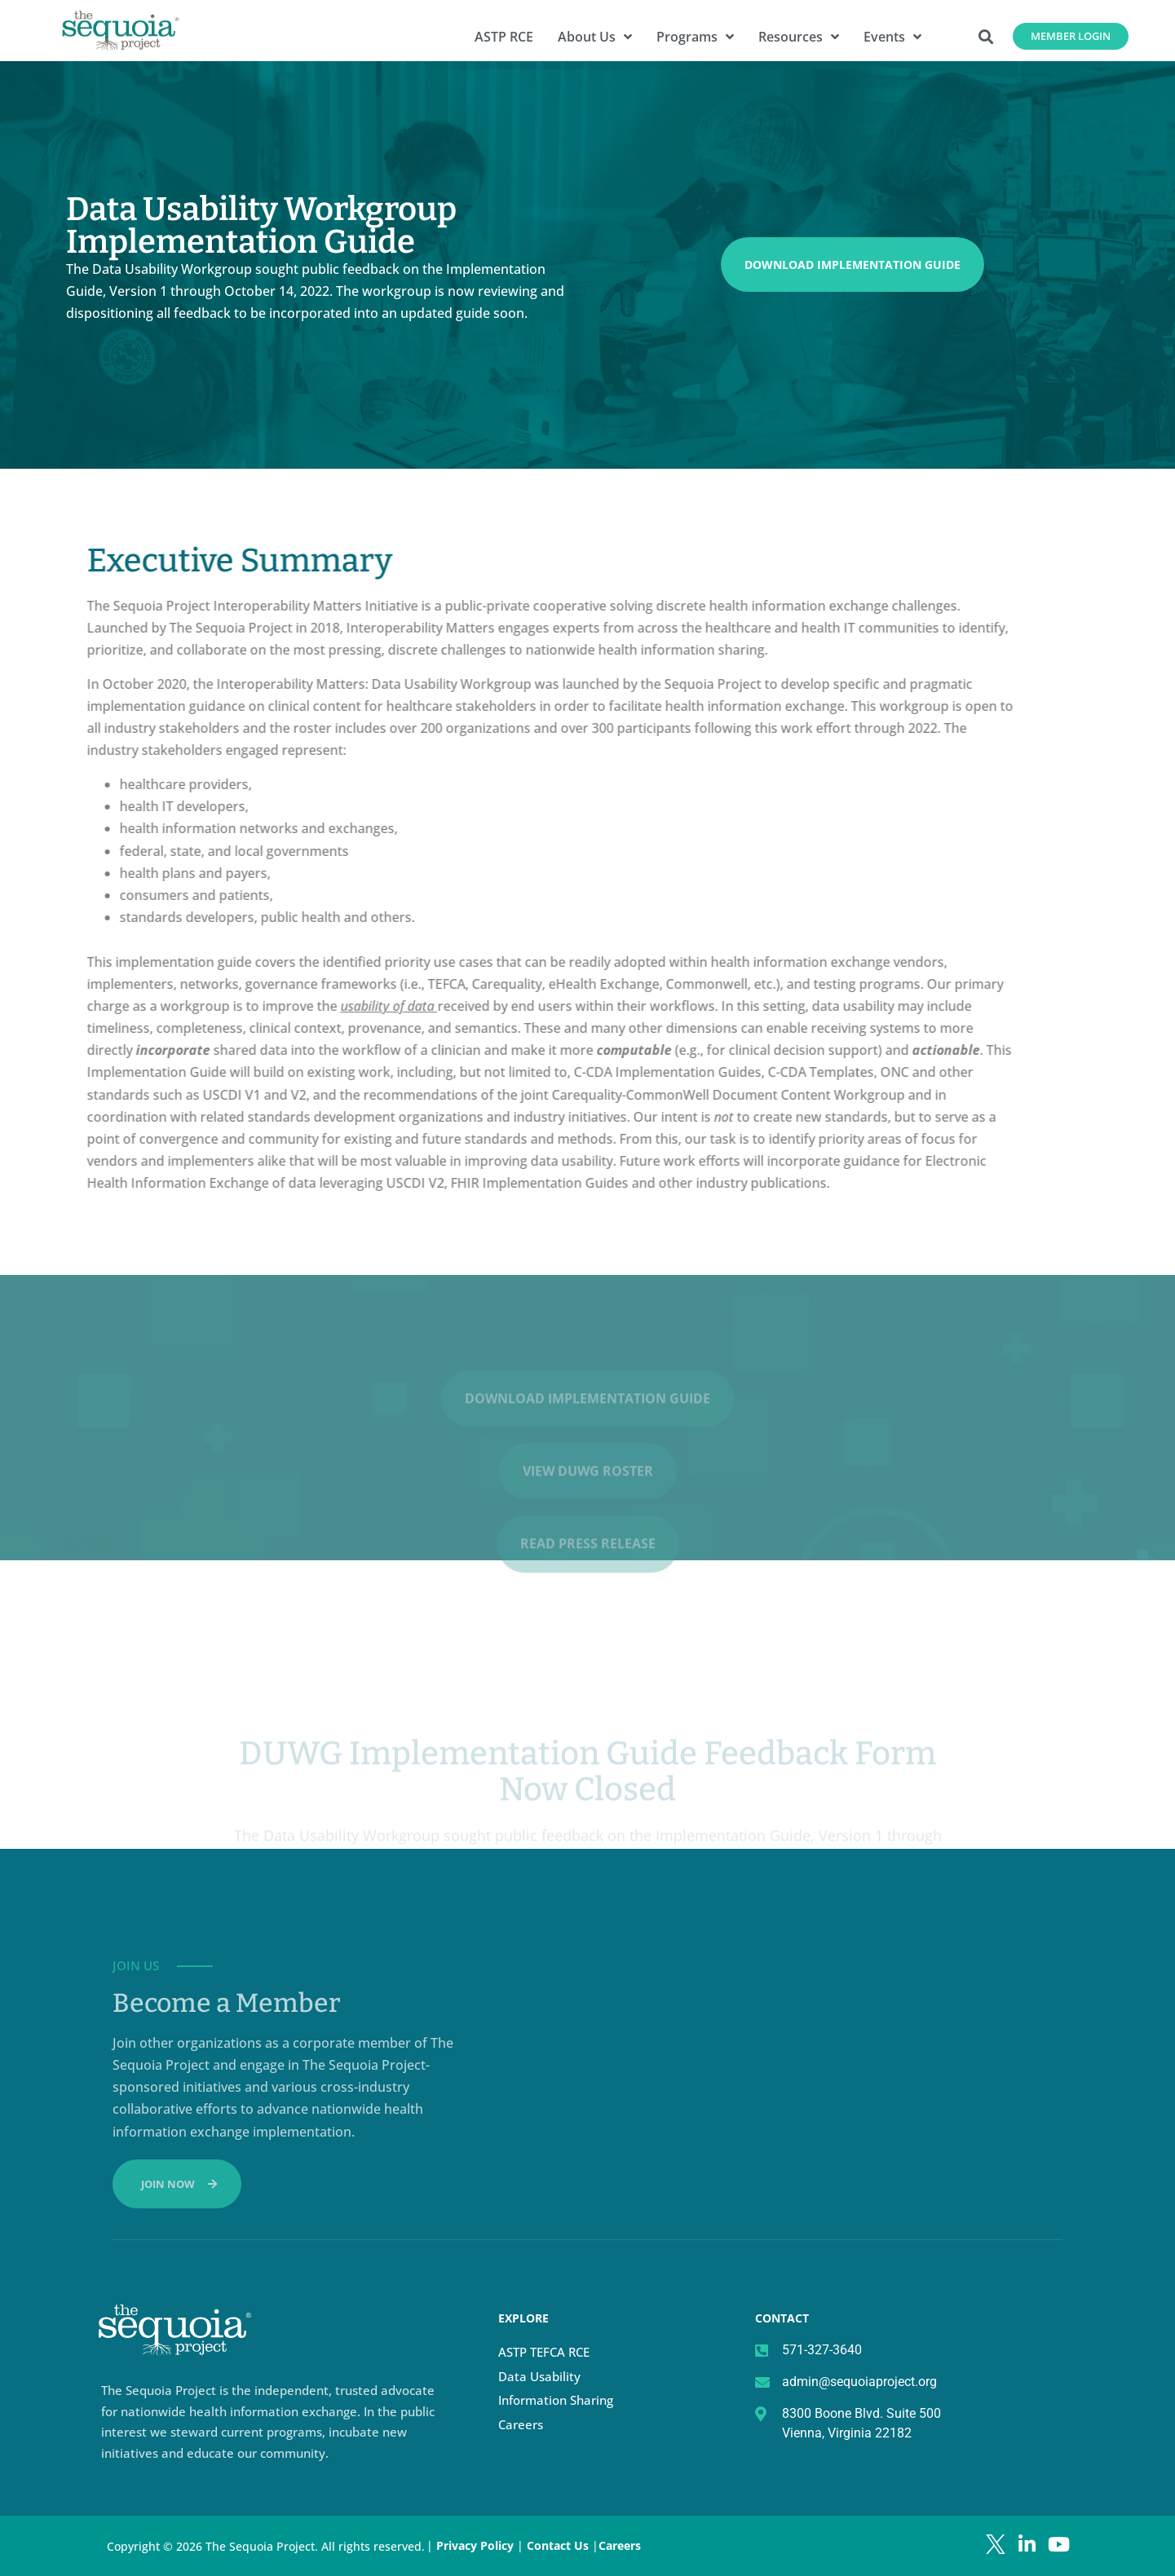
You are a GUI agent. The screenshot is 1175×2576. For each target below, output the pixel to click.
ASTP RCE (504, 36)
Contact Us (559, 2545)
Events (892, 36)
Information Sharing (555, 2400)
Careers (520, 2424)
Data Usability (539, 2376)
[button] (986, 36)
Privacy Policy (475, 2545)
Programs (695, 36)
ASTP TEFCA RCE (544, 2352)
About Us (595, 36)
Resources (798, 36)
